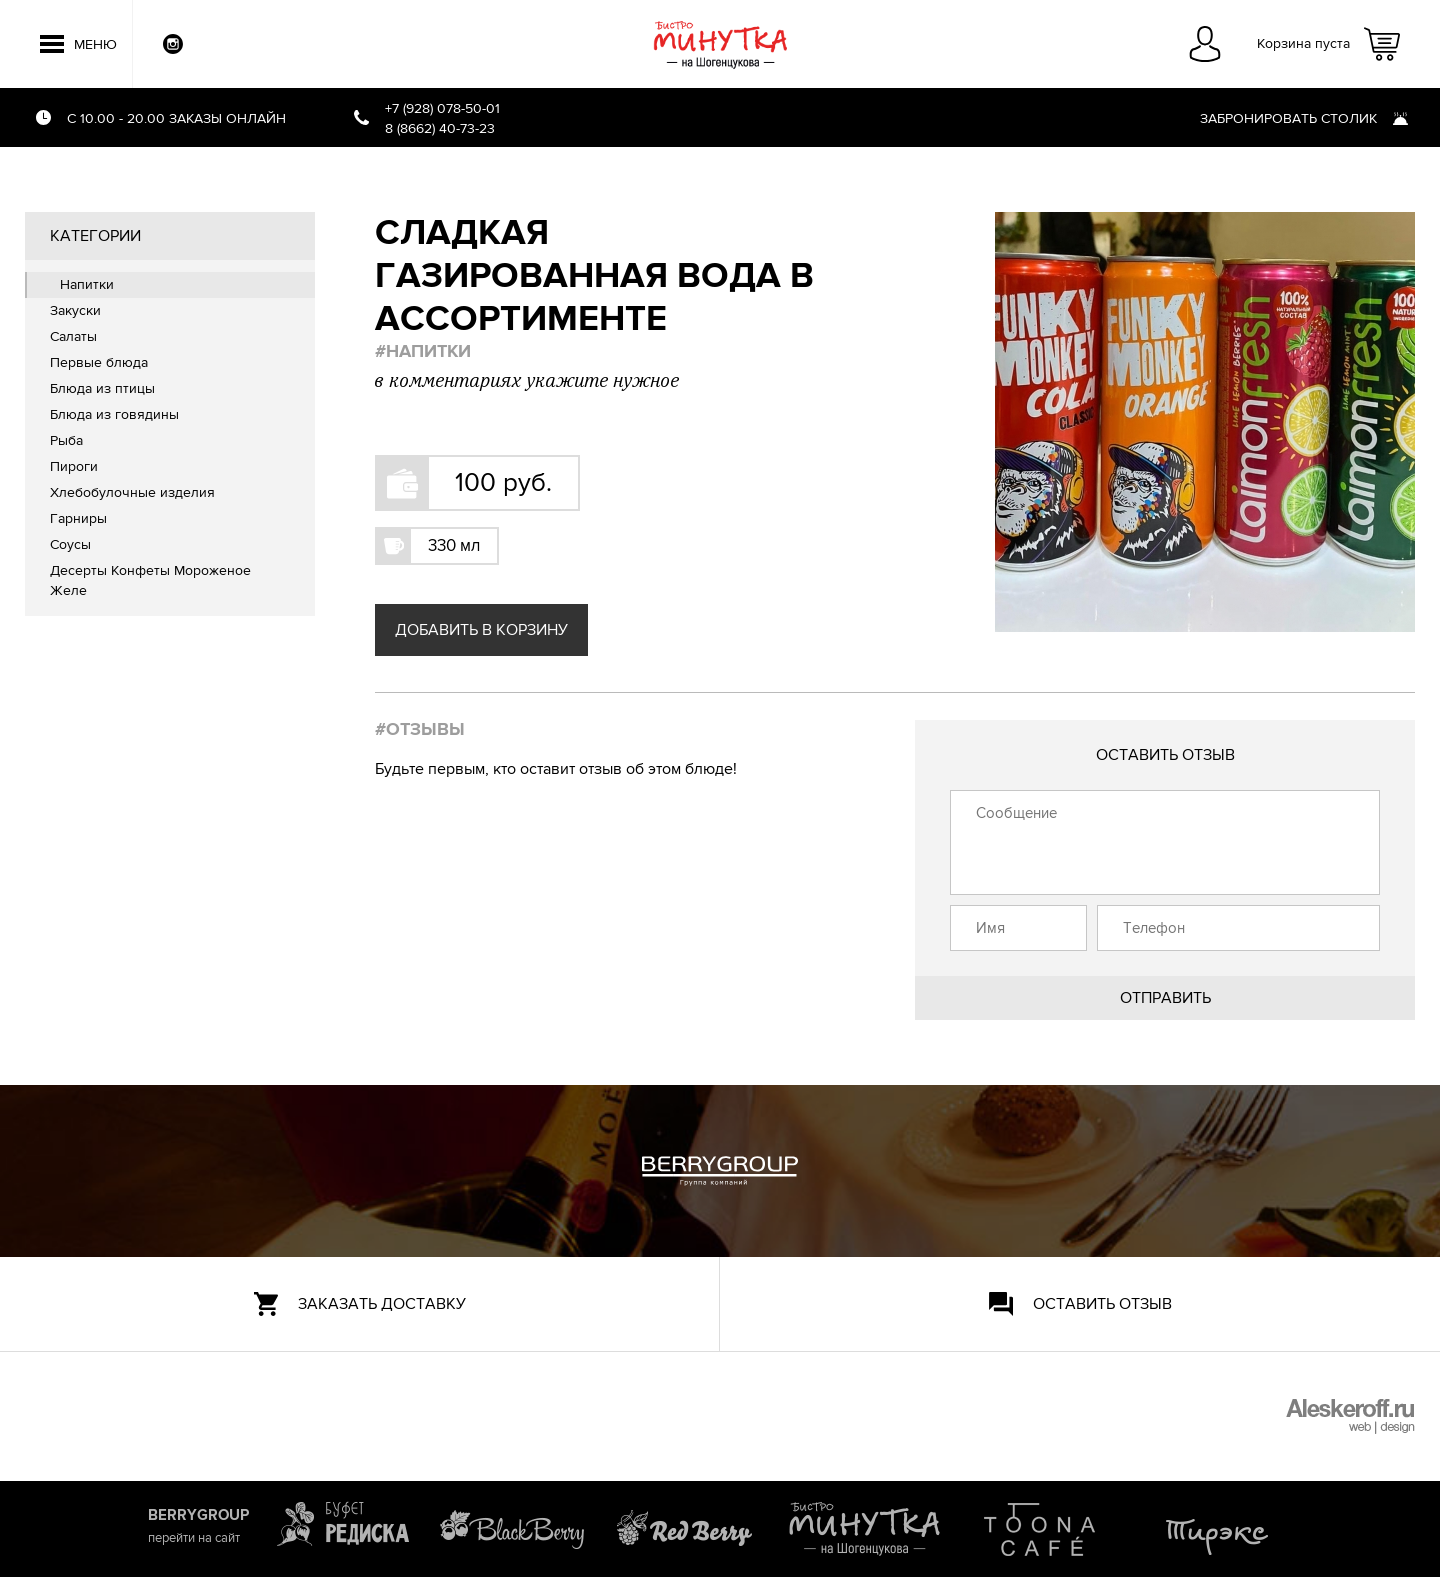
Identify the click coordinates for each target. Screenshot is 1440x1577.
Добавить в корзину (481, 630)
